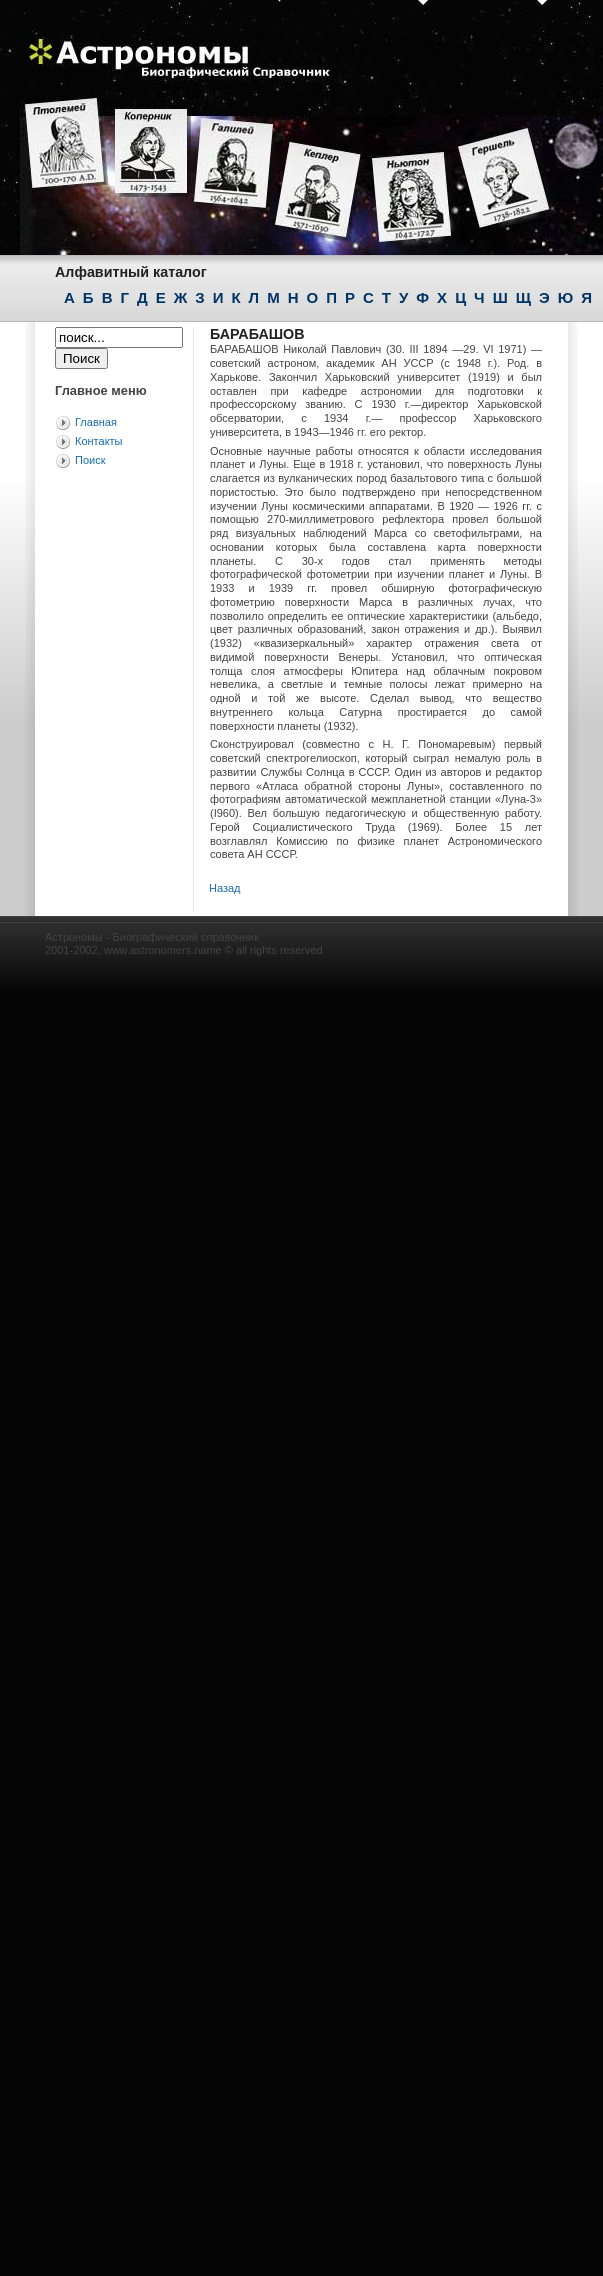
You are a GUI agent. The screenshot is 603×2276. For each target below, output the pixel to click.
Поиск (90, 460)
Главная (96, 422)
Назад (225, 888)
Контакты (99, 441)
